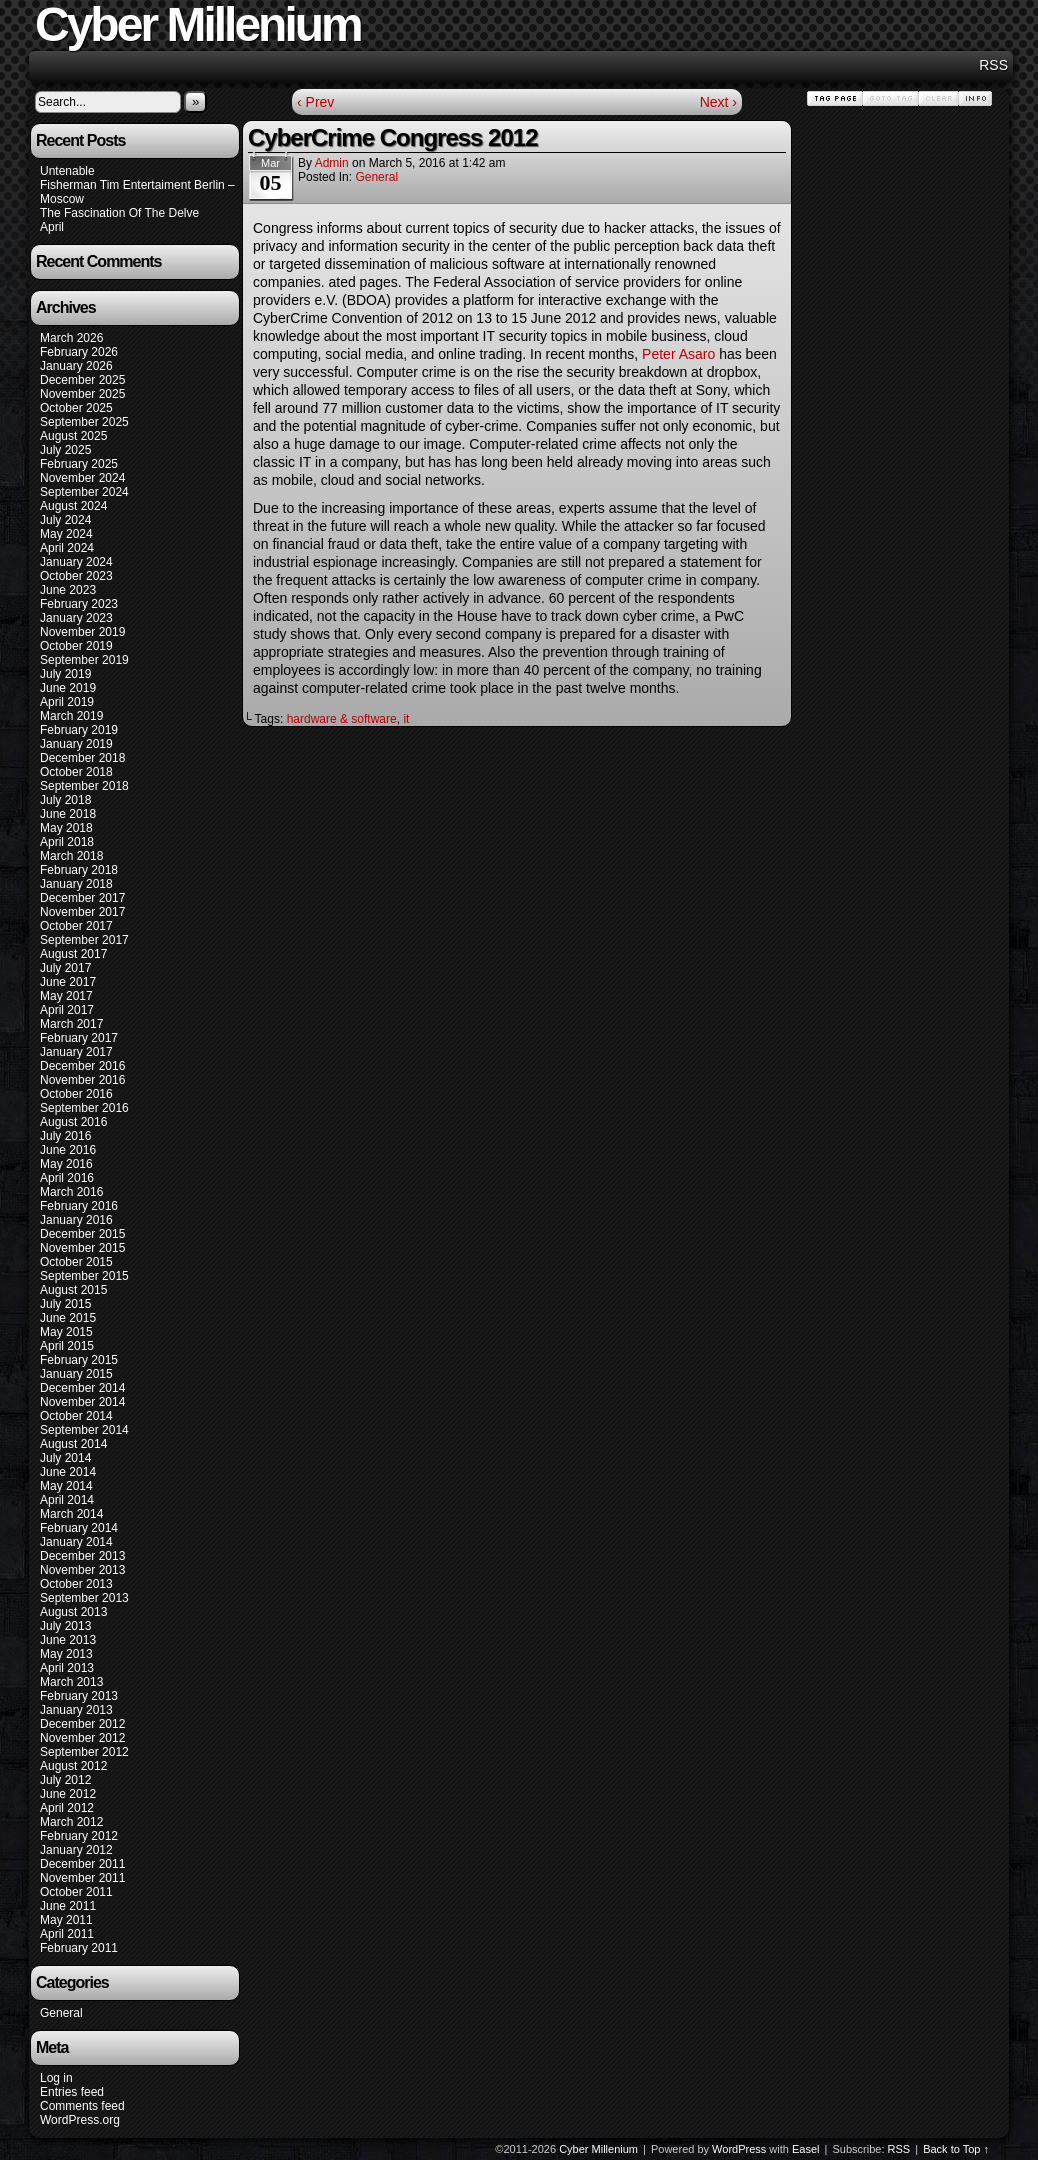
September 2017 (84, 940)
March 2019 (71, 716)
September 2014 (84, 1430)
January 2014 (76, 1542)
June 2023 (68, 590)
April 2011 (67, 1934)
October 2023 (76, 576)
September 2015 (84, 1276)
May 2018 (66, 828)
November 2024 (82, 478)
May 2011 (66, 1920)
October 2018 (76, 772)
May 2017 (66, 996)
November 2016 (82, 1080)
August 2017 (73, 954)
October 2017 (76, 926)
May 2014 (66, 1486)
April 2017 (67, 1010)
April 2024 (67, 548)
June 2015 (68, 1318)
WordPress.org (80, 2120)
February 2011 (79, 1948)
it (406, 719)
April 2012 (67, 1808)
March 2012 (71, 1822)
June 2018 (68, 814)
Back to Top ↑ (956, 2149)
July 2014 (65, 1458)
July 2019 (65, 674)
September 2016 (84, 1108)
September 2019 (84, 660)
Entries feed (72, 2092)
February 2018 (79, 870)
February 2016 (79, 1206)
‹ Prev (315, 102)
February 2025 (79, 464)
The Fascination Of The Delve (119, 213)
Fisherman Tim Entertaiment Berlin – (137, 185)
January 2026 (76, 366)
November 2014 (82, 1402)
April (52, 227)
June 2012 (68, 1794)
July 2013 (65, 1626)
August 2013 (73, 1612)
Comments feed (82, 2106)
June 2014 (68, 1472)
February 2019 (79, 730)
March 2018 (71, 856)
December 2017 (82, 898)
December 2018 (82, 758)
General (61, 2013)
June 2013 (68, 1640)
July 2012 (65, 1780)
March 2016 (71, 1192)
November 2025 (82, 394)
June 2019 (68, 688)
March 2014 (71, 1514)
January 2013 (76, 1710)
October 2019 (76, 646)
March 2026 (71, 338)
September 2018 (84, 786)
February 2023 (79, 604)
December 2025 (82, 380)
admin (332, 163)
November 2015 (82, 1248)
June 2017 (68, 982)
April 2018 (67, 842)
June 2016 (68, 1150)
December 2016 (82, 1066)
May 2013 (66, 1654)
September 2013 (84, 1598)
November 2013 (82, 1570)
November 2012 (82, 1738)
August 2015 (73, 1290)
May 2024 (66, 534)
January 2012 (76, 1850)
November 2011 (82, 1878)
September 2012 (84, 1752)
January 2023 (76, 618)
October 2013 (76, 1584)
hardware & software (342, 719)
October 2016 (76, 1094)
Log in (56, 2078)
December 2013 (82, 1556)
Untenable (67, 171)
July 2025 (65, 450)
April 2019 (67, 702)
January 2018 (76, 884)
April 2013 (67, 1668)
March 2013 (71, 1682)
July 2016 (65, 1136)
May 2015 (66, 1332)
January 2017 (76, 1052)
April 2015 (67, 1346)
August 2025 (73, 436)
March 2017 (71, 1024)
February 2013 (79, 1696)
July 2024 (65, 520)
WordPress (739, 2149)
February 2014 (79, 1528)
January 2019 (76, 744)
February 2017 (79, 1038)
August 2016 (73, 1122)
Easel (806, 2149)
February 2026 (79, 352)
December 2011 (82, 1864)
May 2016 (66, 1164)
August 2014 (73, 1444)
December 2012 (82, 1724)
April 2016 (67, 1178)
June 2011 (68, 1906)
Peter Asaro (678, 354)
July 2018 (65, 800)
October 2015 (76, 1262)
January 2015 (76, 1374)
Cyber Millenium (598, 2149)
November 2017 (82, 912)
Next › (718, 102)
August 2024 (73, 506)
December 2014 (82, 1388)
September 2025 (84, 422)
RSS (993, 65)
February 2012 (79, 1836)
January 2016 (76, 1220)
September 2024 (84, 492)
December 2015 (82, 1234)
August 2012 (73, 1766)
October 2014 (76, 1416)
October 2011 (76, 1892)
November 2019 (82, 632)
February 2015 (79, 1360)
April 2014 (67, 1500)
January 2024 (76, 562)
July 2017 (65, 968)
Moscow (62, 199)
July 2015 (65, 1304)
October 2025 (76, 408)
